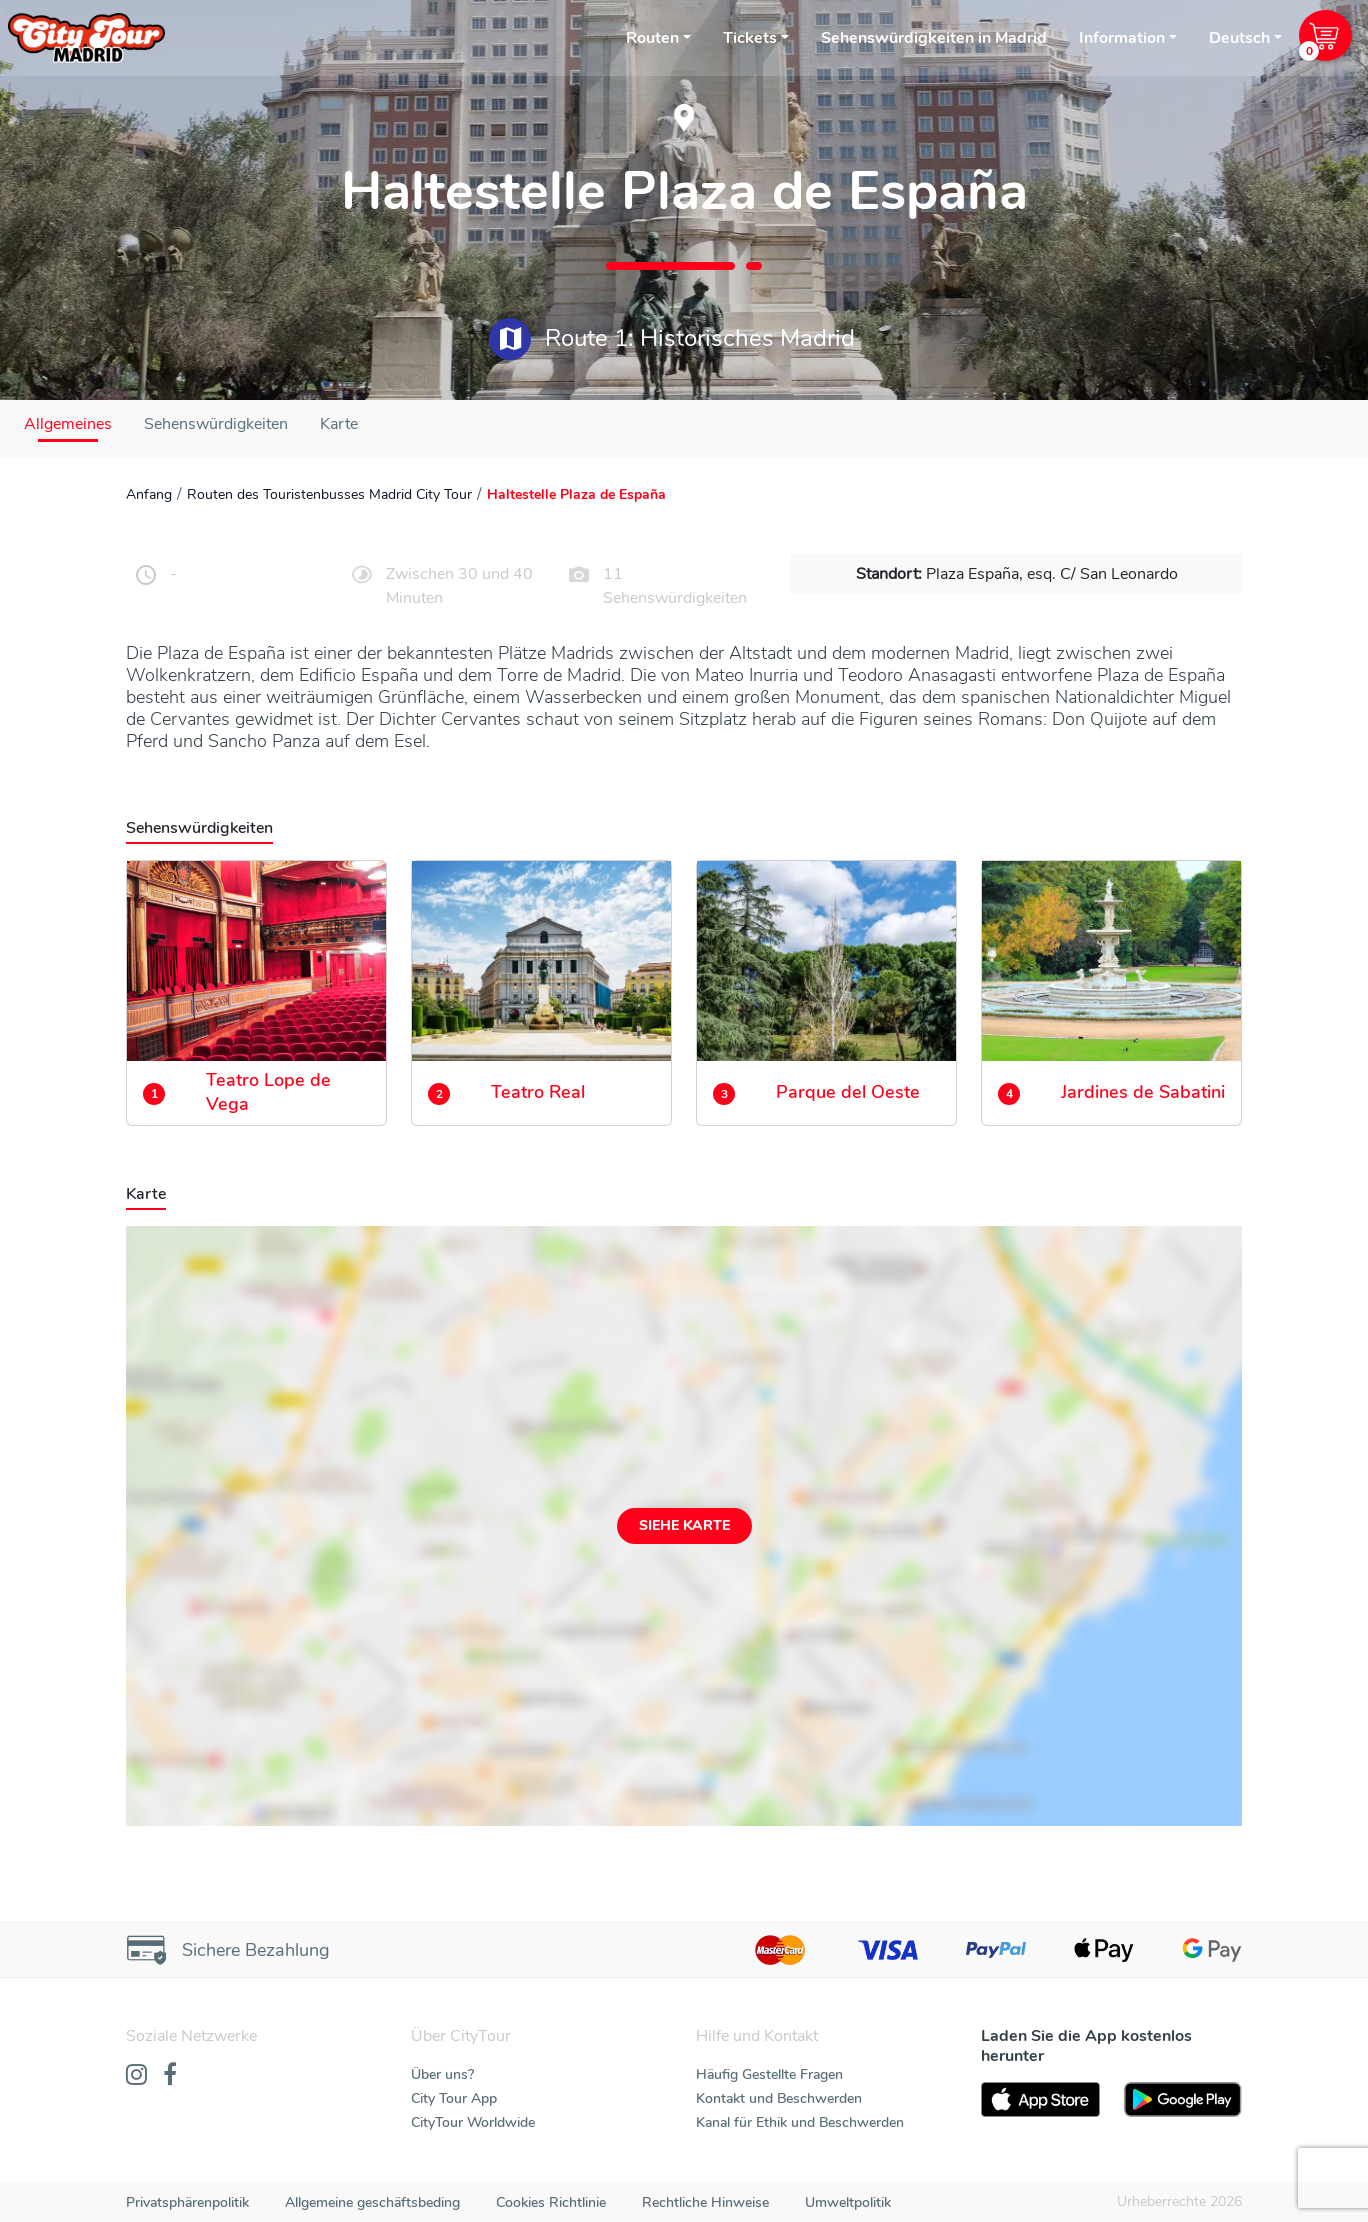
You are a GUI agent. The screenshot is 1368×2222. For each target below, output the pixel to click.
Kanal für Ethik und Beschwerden (800, 2122)
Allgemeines (68, 424)
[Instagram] (136, 2076)
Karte (339, 424)
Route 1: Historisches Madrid (672, 339)
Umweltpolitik (848, 2202)
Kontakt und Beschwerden (779, 2098)
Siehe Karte (684, 1525)
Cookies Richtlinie (551, 2202)
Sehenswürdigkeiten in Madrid (934, 38)
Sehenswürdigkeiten (216, 424)
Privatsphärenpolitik (187, 2202)
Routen (652, 38)
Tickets (750, 38)
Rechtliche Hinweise (705, 2202)
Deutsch (1239, 38)
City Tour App (454, 2098)
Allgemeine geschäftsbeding (372, 2202)
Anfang (149, 494)
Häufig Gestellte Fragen (769, 2074)
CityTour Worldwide (473, 2122)
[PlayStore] (1183, 2099)
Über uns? (442, 2074)
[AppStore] (1040, 2099)
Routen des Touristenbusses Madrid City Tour (329, 494)
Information (1122, 38)
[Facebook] (170, 2076)
